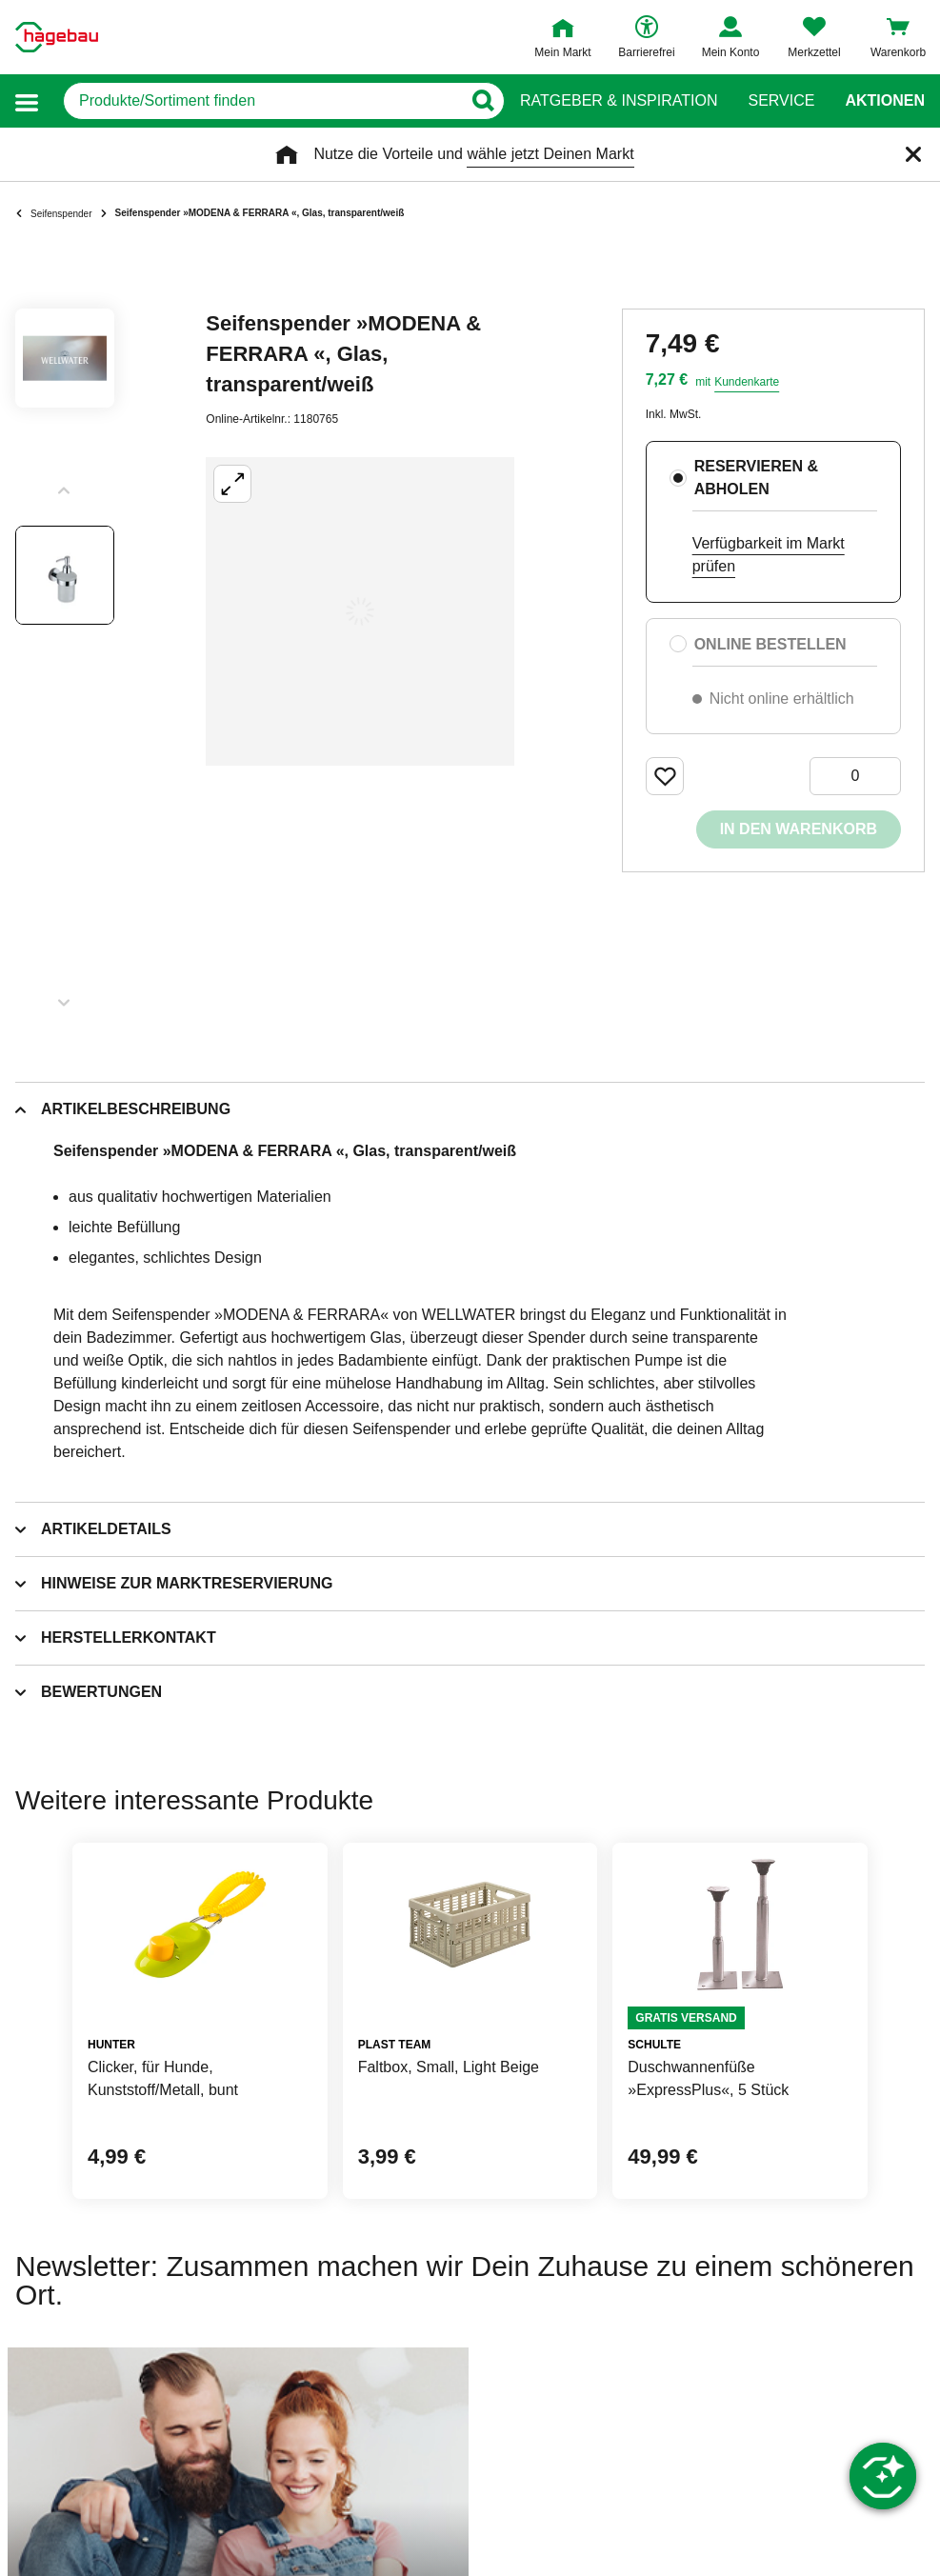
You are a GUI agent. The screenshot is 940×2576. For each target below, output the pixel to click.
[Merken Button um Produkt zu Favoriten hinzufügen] (665, 776)
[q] (262, 101)
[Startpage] (56, 37)
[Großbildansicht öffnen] (360, 611)
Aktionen (885, 101)
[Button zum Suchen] (482, 101)
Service (781, 101)
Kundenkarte (746, 382)
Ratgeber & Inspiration (618, 101)
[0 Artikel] (855, 776)
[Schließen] (913, 154)
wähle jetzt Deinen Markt (550, 154)
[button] (26, 101)
